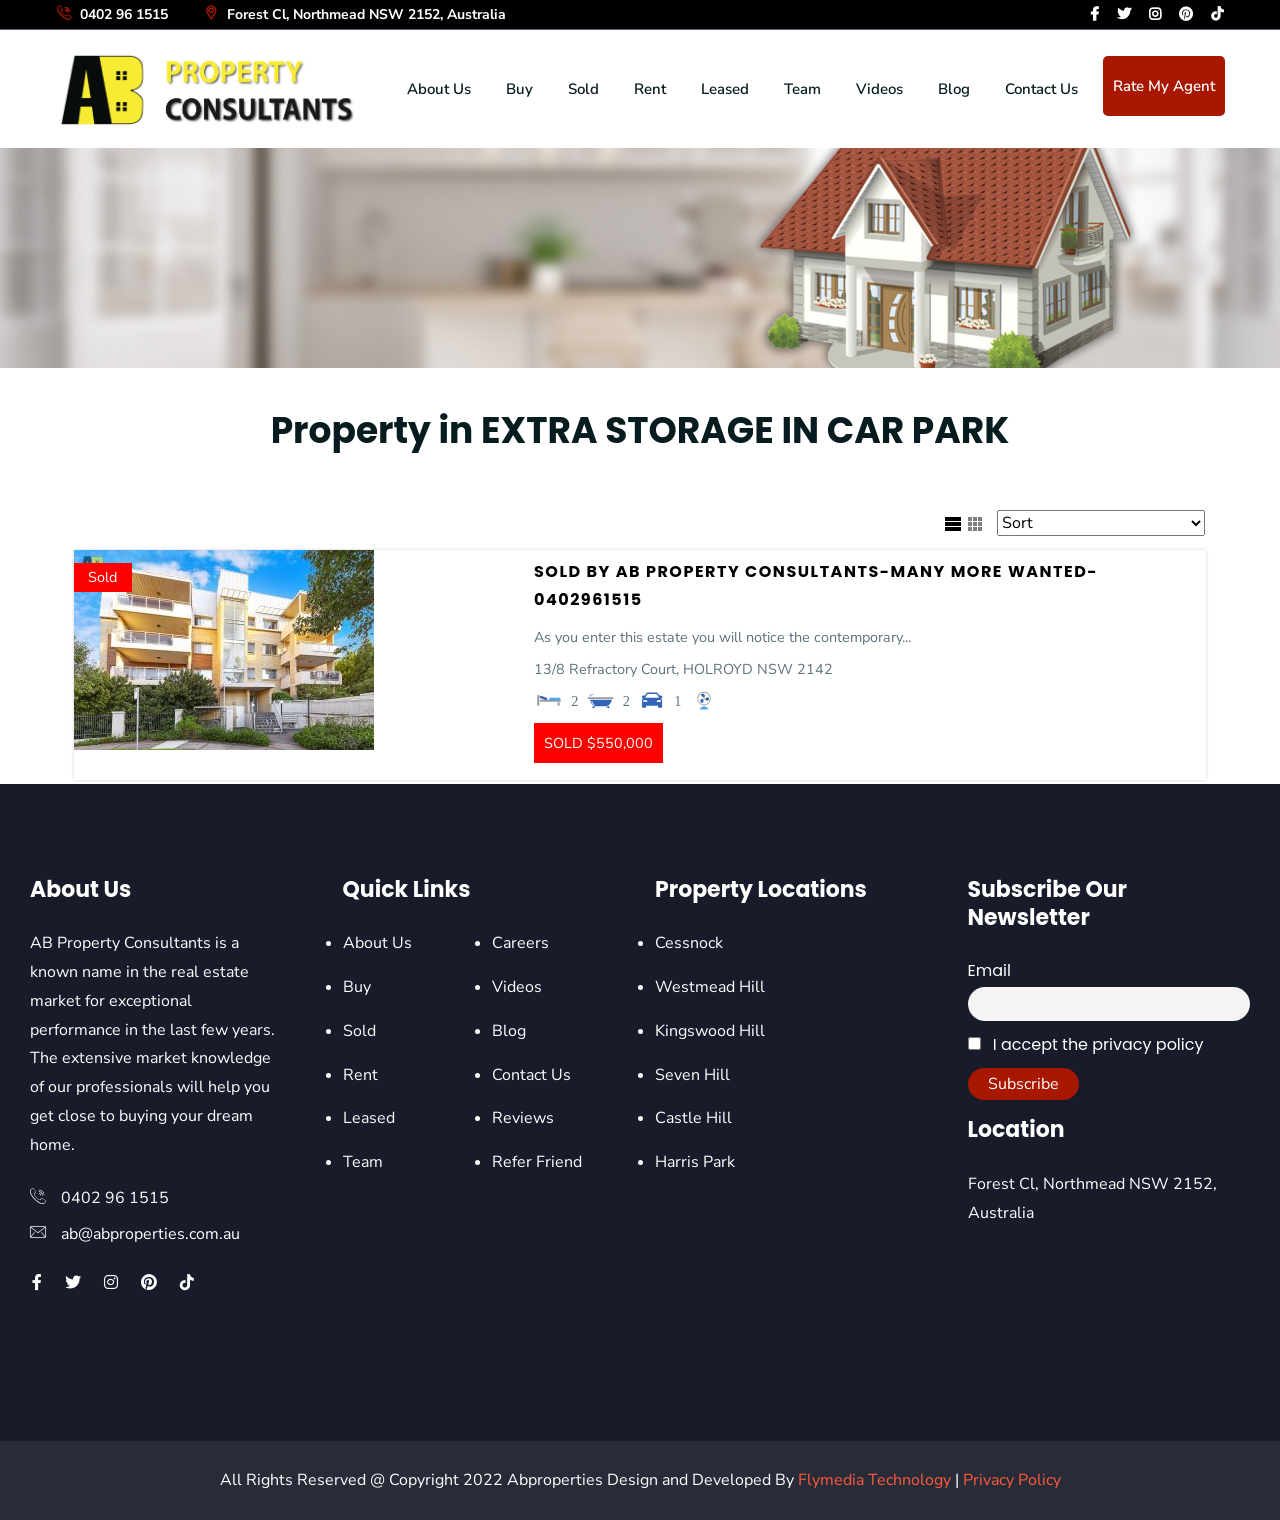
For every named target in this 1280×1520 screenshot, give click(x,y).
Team (802, 89)
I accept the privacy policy (1086, 1044)
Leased (725, 89)
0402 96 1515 (111, 14)
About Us (439, 89)
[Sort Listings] (1101, 523)
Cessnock (689, 943)
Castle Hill (693, 1118)
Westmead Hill (710, 987)
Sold (583, 89)
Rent (650, 89)
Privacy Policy (1012, 1480)
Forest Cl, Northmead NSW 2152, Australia (354, 14)
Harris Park (695, 1162)
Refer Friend (537, 1162)
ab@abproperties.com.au (150, 1234)
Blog (954, 89)
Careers (520, 943)
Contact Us (1041, 89)
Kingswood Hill (710, 1031)
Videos (879, 89)
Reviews (523, 1118)
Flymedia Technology (874, 1480)
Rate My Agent (1164, 86)
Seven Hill (692, 1075)
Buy (519, 89)
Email (989, 970)
